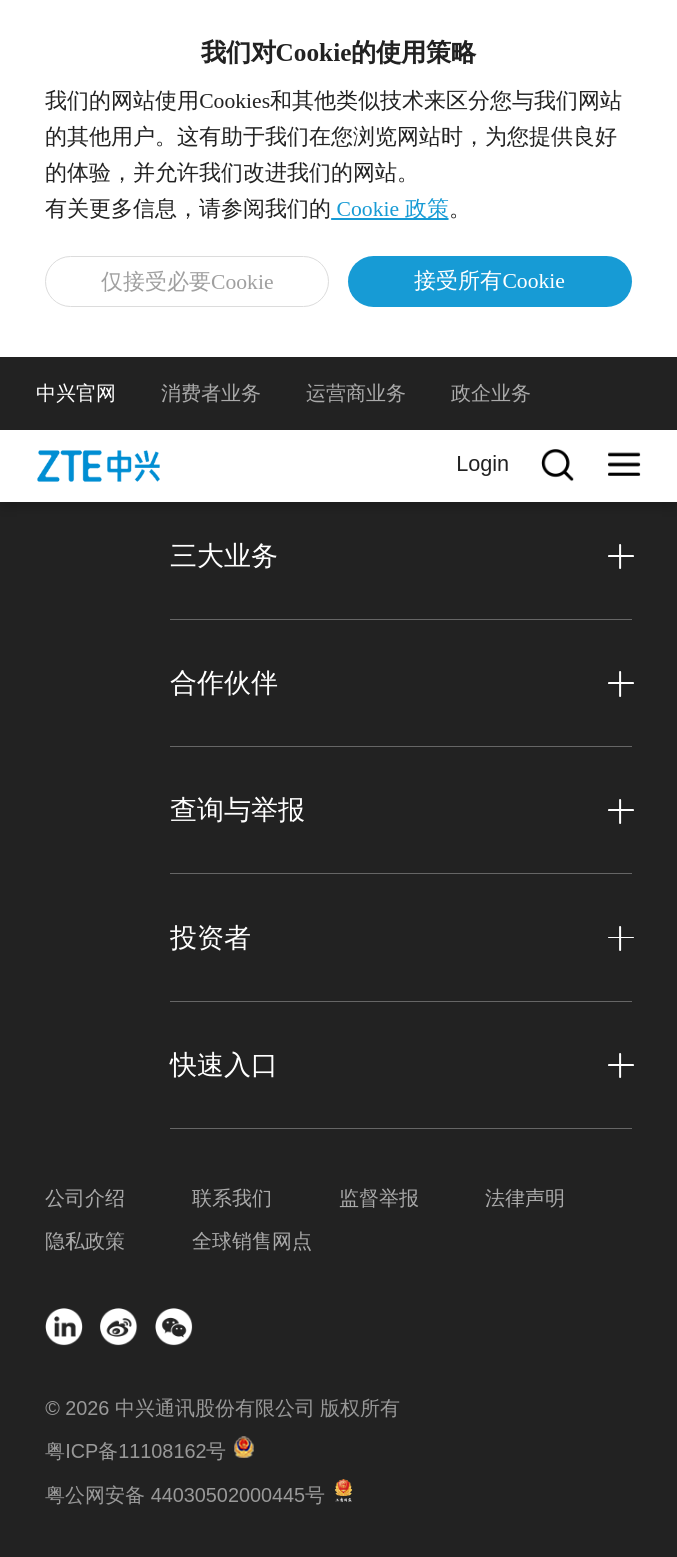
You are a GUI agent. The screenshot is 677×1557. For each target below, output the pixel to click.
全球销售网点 (252, 1241)
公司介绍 (85, 1198)
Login (482, 463)
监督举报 (379, 1198)
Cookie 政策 (389, 209)
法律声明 (525, 1198)
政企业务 (491, 393)
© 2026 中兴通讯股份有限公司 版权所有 (222, 1408)
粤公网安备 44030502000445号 (185, 1495)
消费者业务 (211, 393)
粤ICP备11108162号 (135, 1451)
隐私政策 (85, 1241)
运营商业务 (356, 393)
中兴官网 (76, 393)
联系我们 (232, 1198)
